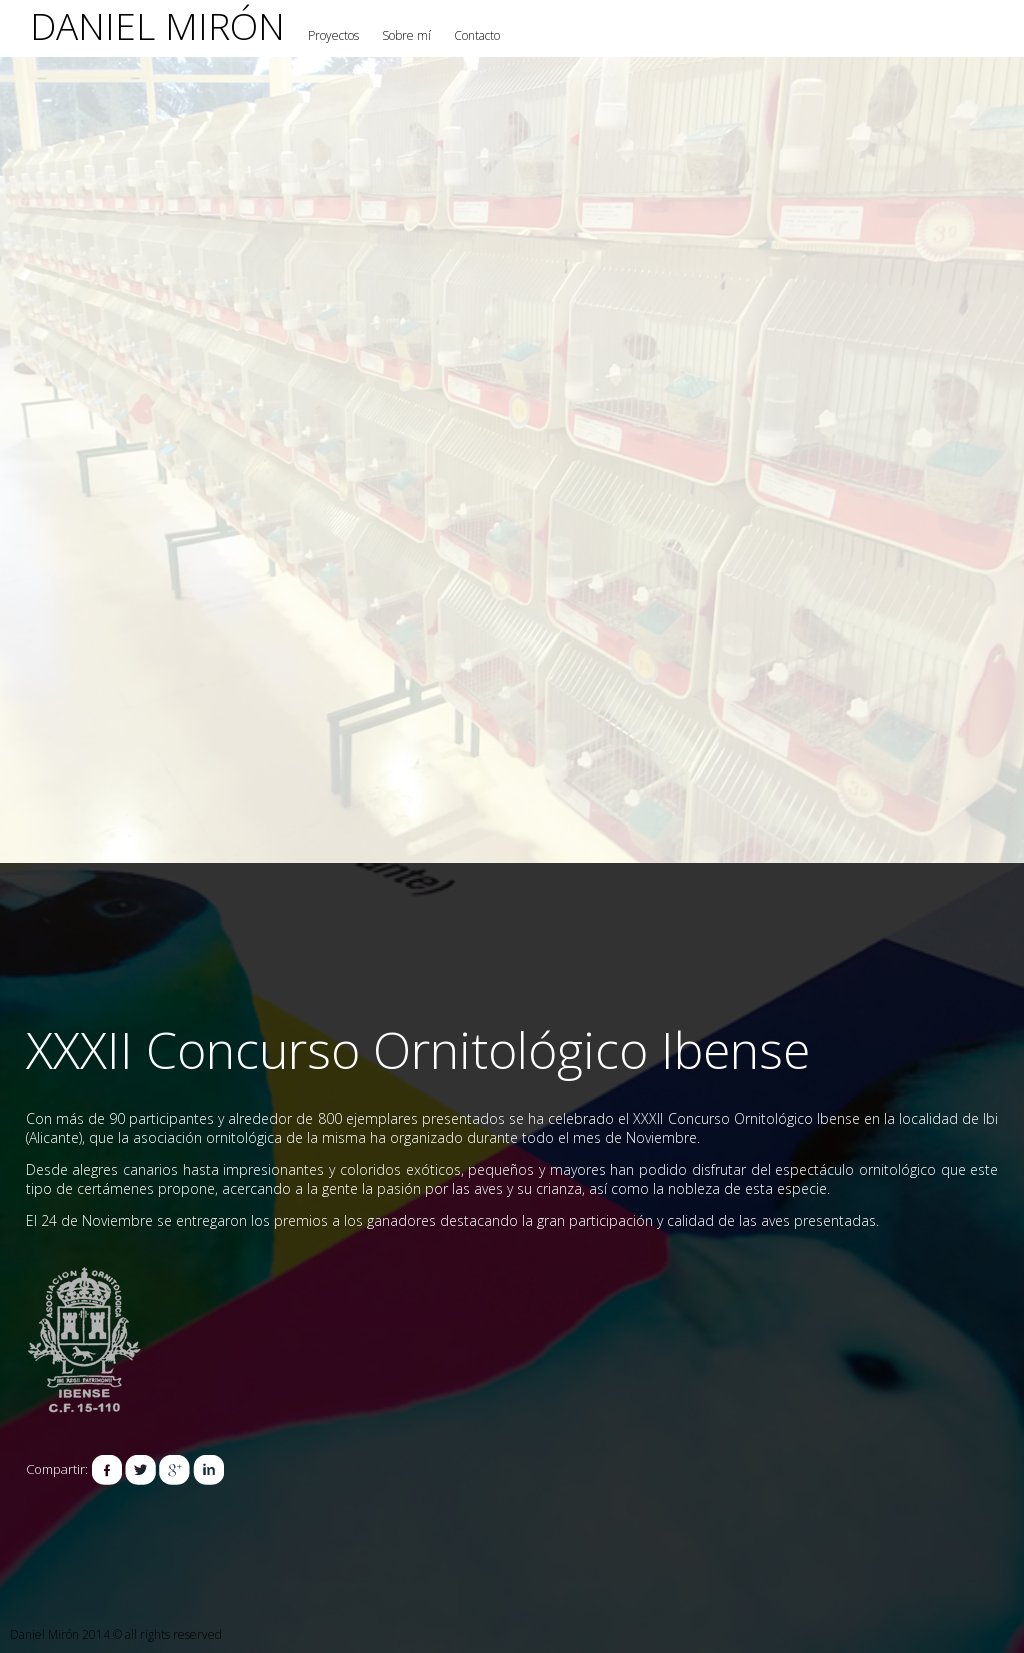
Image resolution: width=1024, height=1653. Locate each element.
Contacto (477, 35)
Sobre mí (406, 35)
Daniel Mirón (157, 25)
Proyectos (333, 35)
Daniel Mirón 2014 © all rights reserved (116, 1634)
